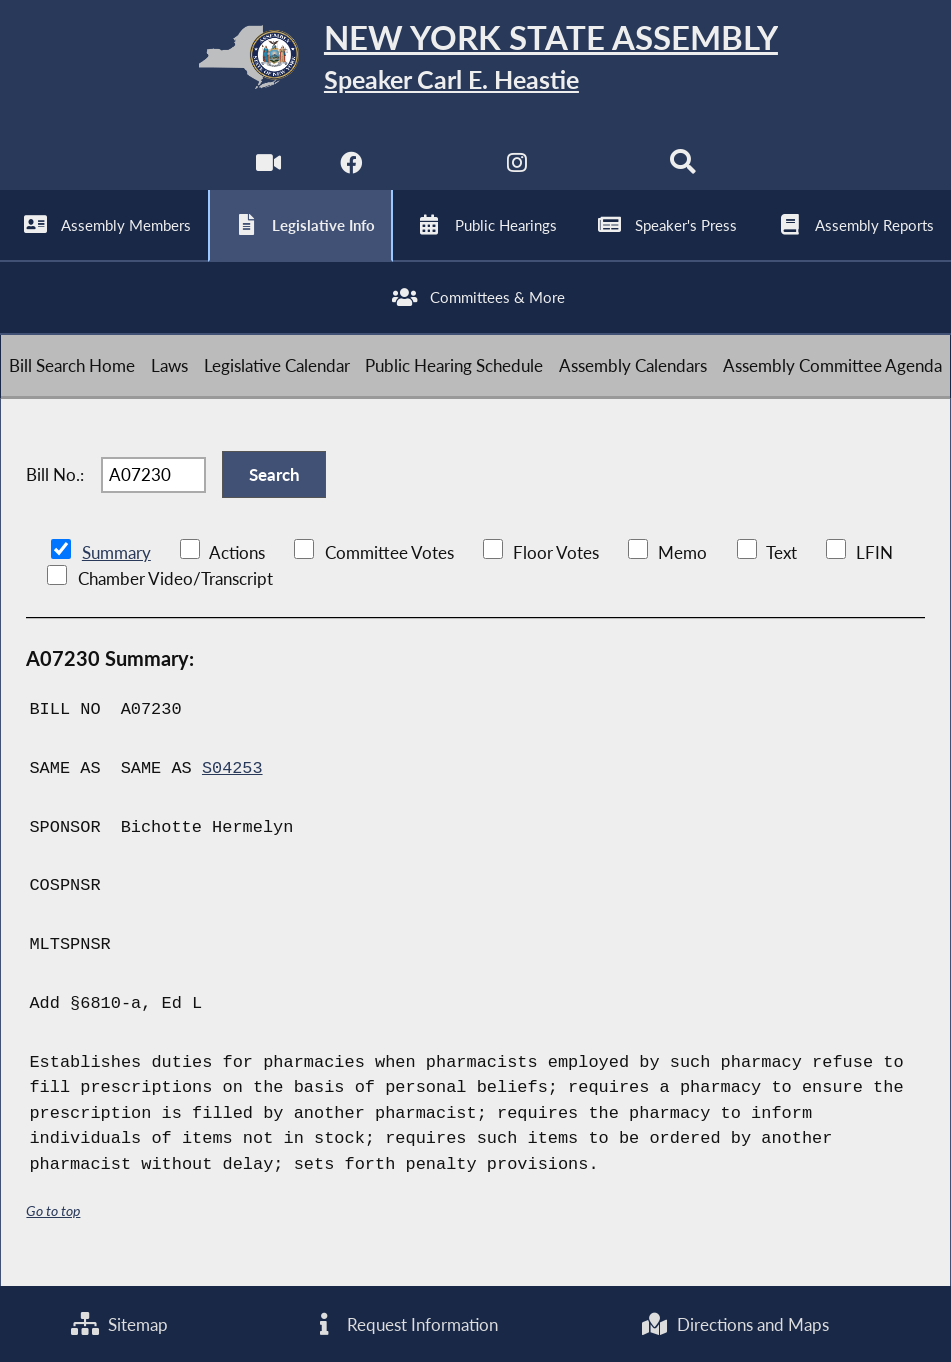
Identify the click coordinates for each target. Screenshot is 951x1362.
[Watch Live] (267, 170)
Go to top (53, 1223)
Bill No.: (55, 485)
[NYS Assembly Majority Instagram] (517, 170)
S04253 (232, 780)
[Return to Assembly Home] (476, 61)
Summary (116, 564)
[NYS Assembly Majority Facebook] (350, 170)
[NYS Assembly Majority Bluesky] (600, 170)
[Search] (683, 170)
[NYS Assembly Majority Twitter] (433, 170)
